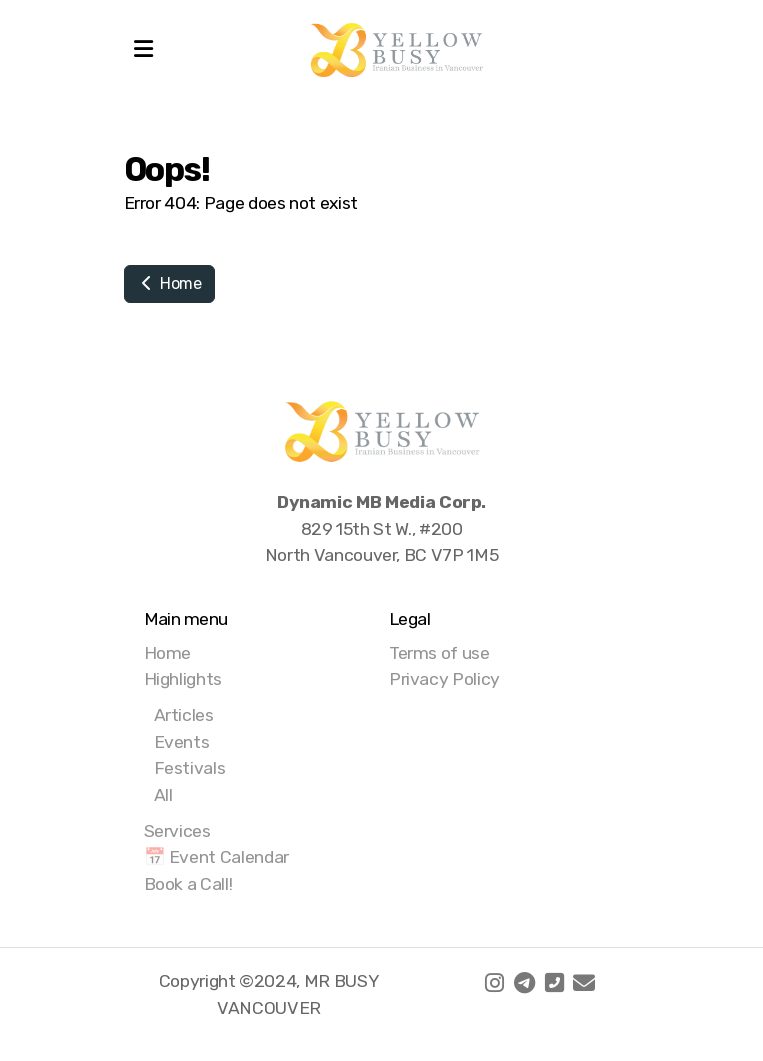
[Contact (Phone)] (554, 983)
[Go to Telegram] (524, 983)
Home (169, 283)
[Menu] (144, 50)
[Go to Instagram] (494, 983)
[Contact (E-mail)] (584, 983)
